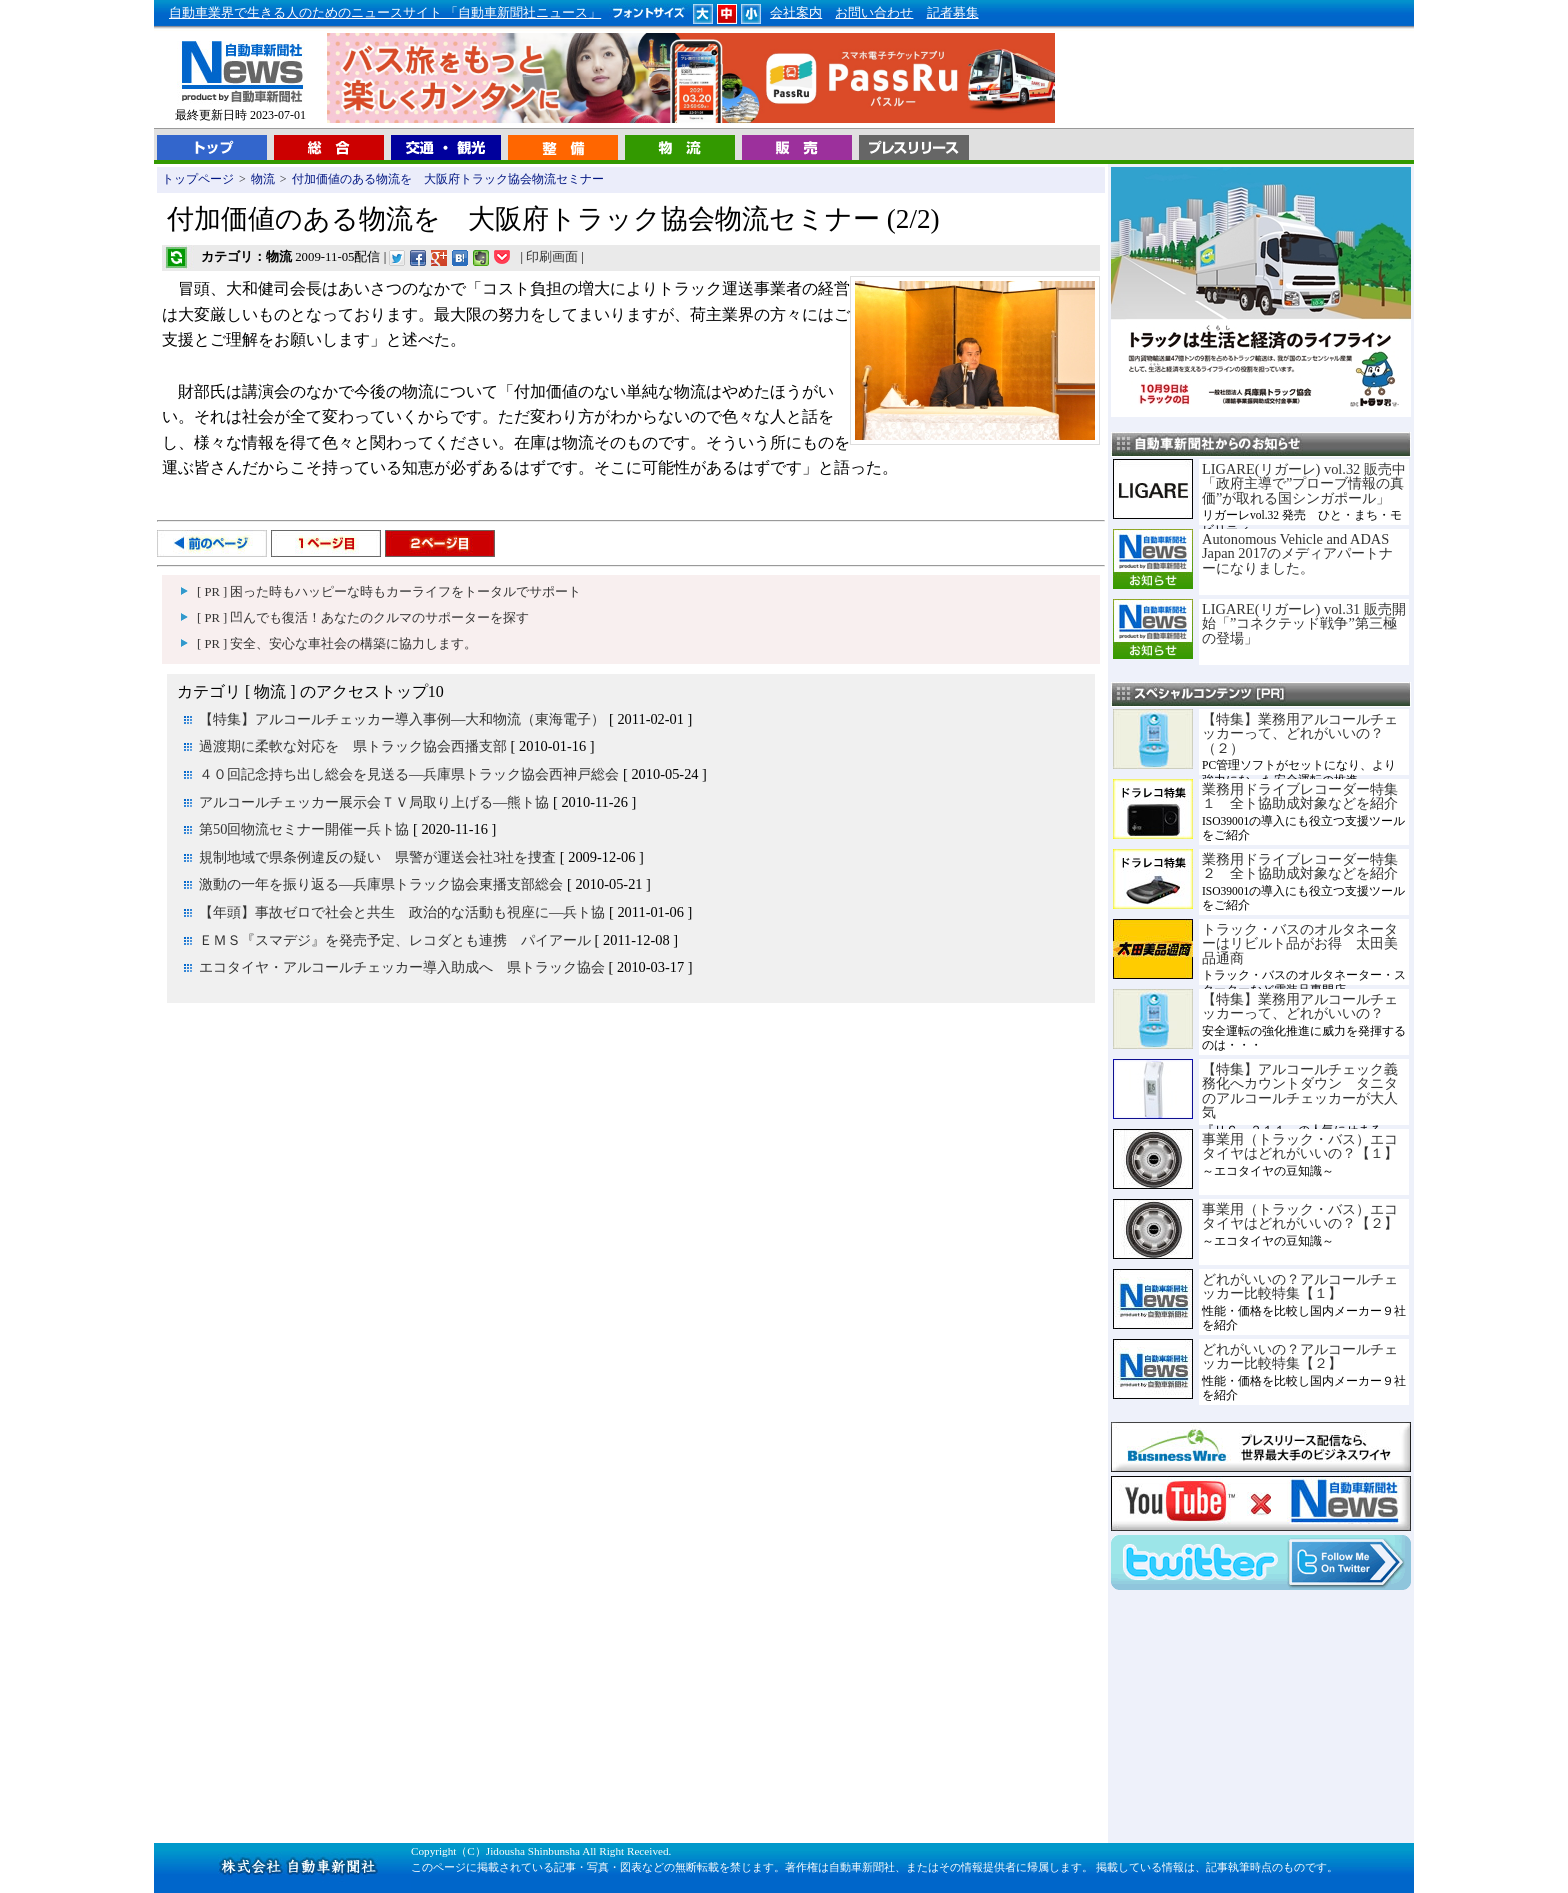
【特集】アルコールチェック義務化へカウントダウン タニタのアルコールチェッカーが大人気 (1300, 1090)
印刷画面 (552, 257)
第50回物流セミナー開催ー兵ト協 (304, 829)
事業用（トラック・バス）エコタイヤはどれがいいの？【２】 (1300, 1216)
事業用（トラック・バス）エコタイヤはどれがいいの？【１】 (1300, 1146)
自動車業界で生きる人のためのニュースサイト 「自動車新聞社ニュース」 (385, 13)
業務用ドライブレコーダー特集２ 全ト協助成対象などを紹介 (1300, 866)
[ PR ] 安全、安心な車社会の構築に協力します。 (337, 644)
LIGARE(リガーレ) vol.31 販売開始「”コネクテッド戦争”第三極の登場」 (1304, 623)
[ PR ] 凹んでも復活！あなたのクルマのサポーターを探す (363, 618)
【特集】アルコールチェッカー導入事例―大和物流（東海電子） (402, 719)
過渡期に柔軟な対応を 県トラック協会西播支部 (353, 746)
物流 (263, 179)
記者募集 (953, 13)
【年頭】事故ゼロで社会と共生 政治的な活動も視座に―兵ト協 (402, 912)
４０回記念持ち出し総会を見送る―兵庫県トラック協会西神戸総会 (409, 774)
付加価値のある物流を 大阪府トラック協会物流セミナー (448, 179)
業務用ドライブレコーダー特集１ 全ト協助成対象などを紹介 (1300, 796)
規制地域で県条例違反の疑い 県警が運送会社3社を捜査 (377, 857)
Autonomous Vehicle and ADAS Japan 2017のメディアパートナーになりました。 (1297, 553)
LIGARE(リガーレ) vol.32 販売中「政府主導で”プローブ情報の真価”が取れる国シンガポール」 (1304, 483)
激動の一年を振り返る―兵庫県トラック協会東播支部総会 (381, 884)
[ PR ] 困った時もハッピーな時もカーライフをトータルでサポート (389, 592)
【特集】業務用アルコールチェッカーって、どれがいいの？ (1300, 1006)
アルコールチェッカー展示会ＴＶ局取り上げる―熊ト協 (374, 802)
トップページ (198, 179)
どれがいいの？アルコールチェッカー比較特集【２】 (1300, 1356)
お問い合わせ (874, 13)
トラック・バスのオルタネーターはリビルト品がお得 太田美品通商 (1300, 943)
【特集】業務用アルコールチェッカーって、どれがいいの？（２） (1300, 733)
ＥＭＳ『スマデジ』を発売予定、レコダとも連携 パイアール (395, 940)
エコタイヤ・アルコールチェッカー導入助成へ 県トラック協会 (402, 967)
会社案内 (796, 13)
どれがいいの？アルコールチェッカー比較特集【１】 (1300, 1286)
